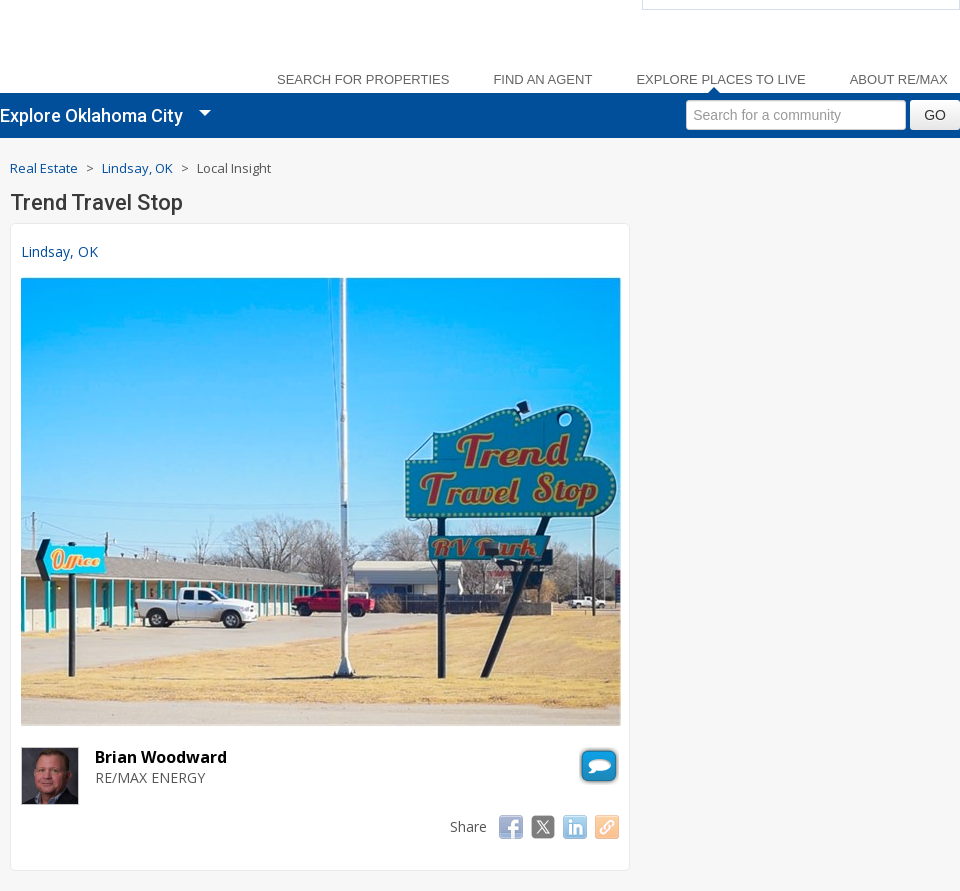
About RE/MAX (899, 80)
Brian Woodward (161, 757)
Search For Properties (363, 80)
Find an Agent (542, 80)
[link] (120, 50)
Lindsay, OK (59, 251)
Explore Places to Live (720, 80)
